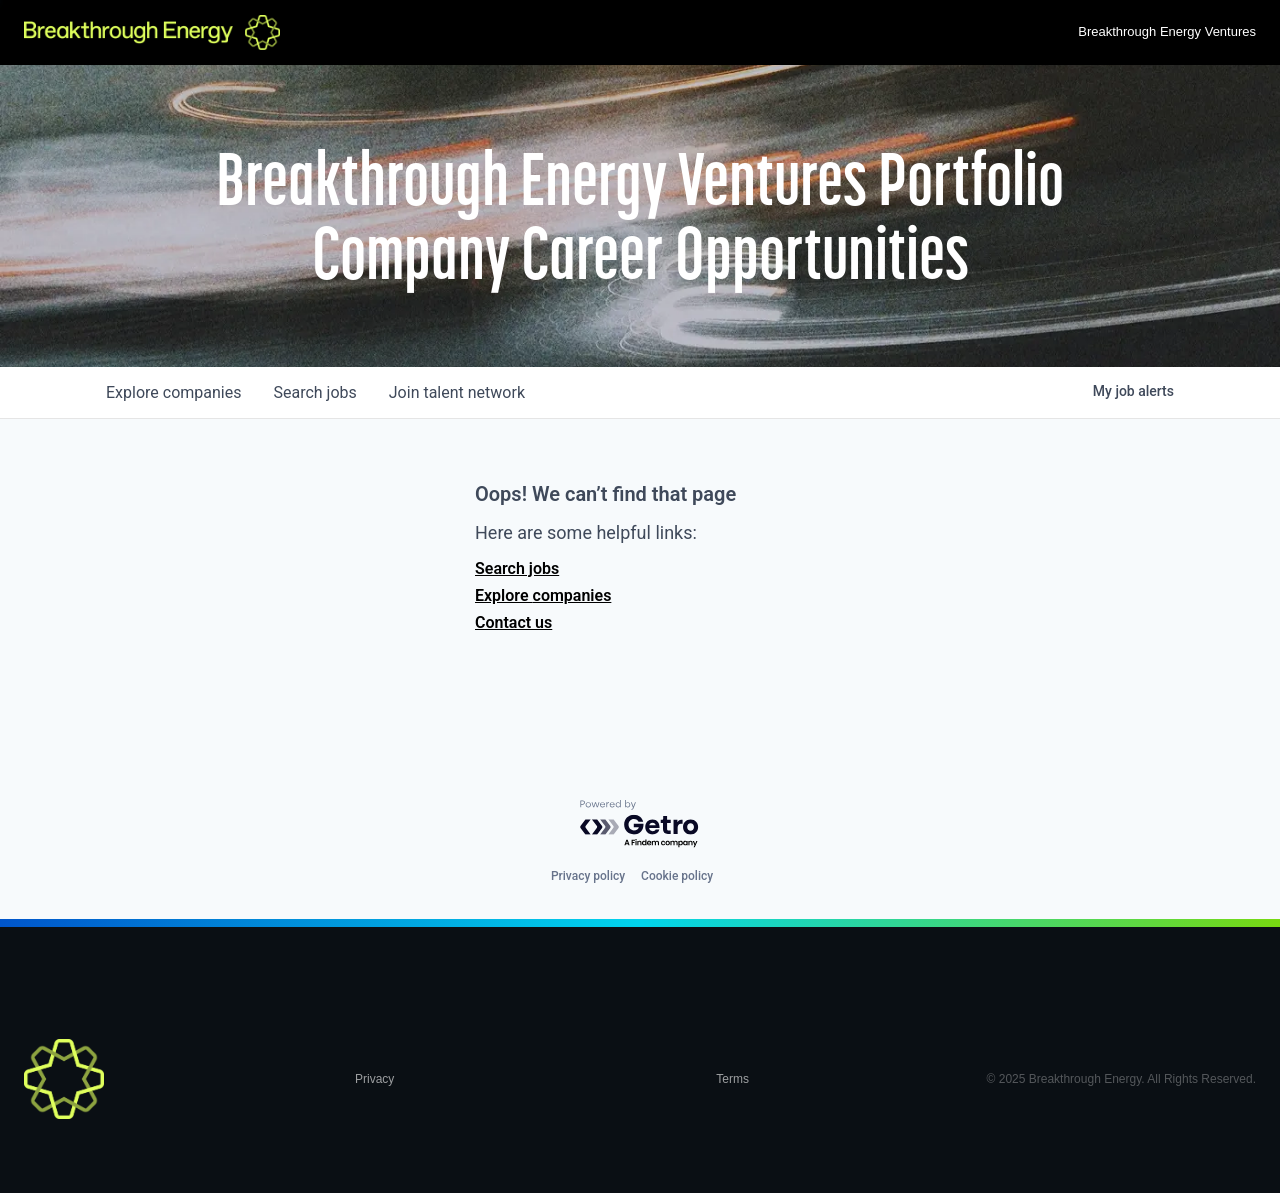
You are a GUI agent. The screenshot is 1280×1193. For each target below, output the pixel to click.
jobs (314, 392)
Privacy (374, 1079)
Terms (732, 1079)
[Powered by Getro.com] (640, 824)
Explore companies (543, 595)
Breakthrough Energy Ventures (1167, 31)
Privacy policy (588, 876)
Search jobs (517, 568)
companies (173, 392)
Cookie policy (677, 876)
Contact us (513, 622)
